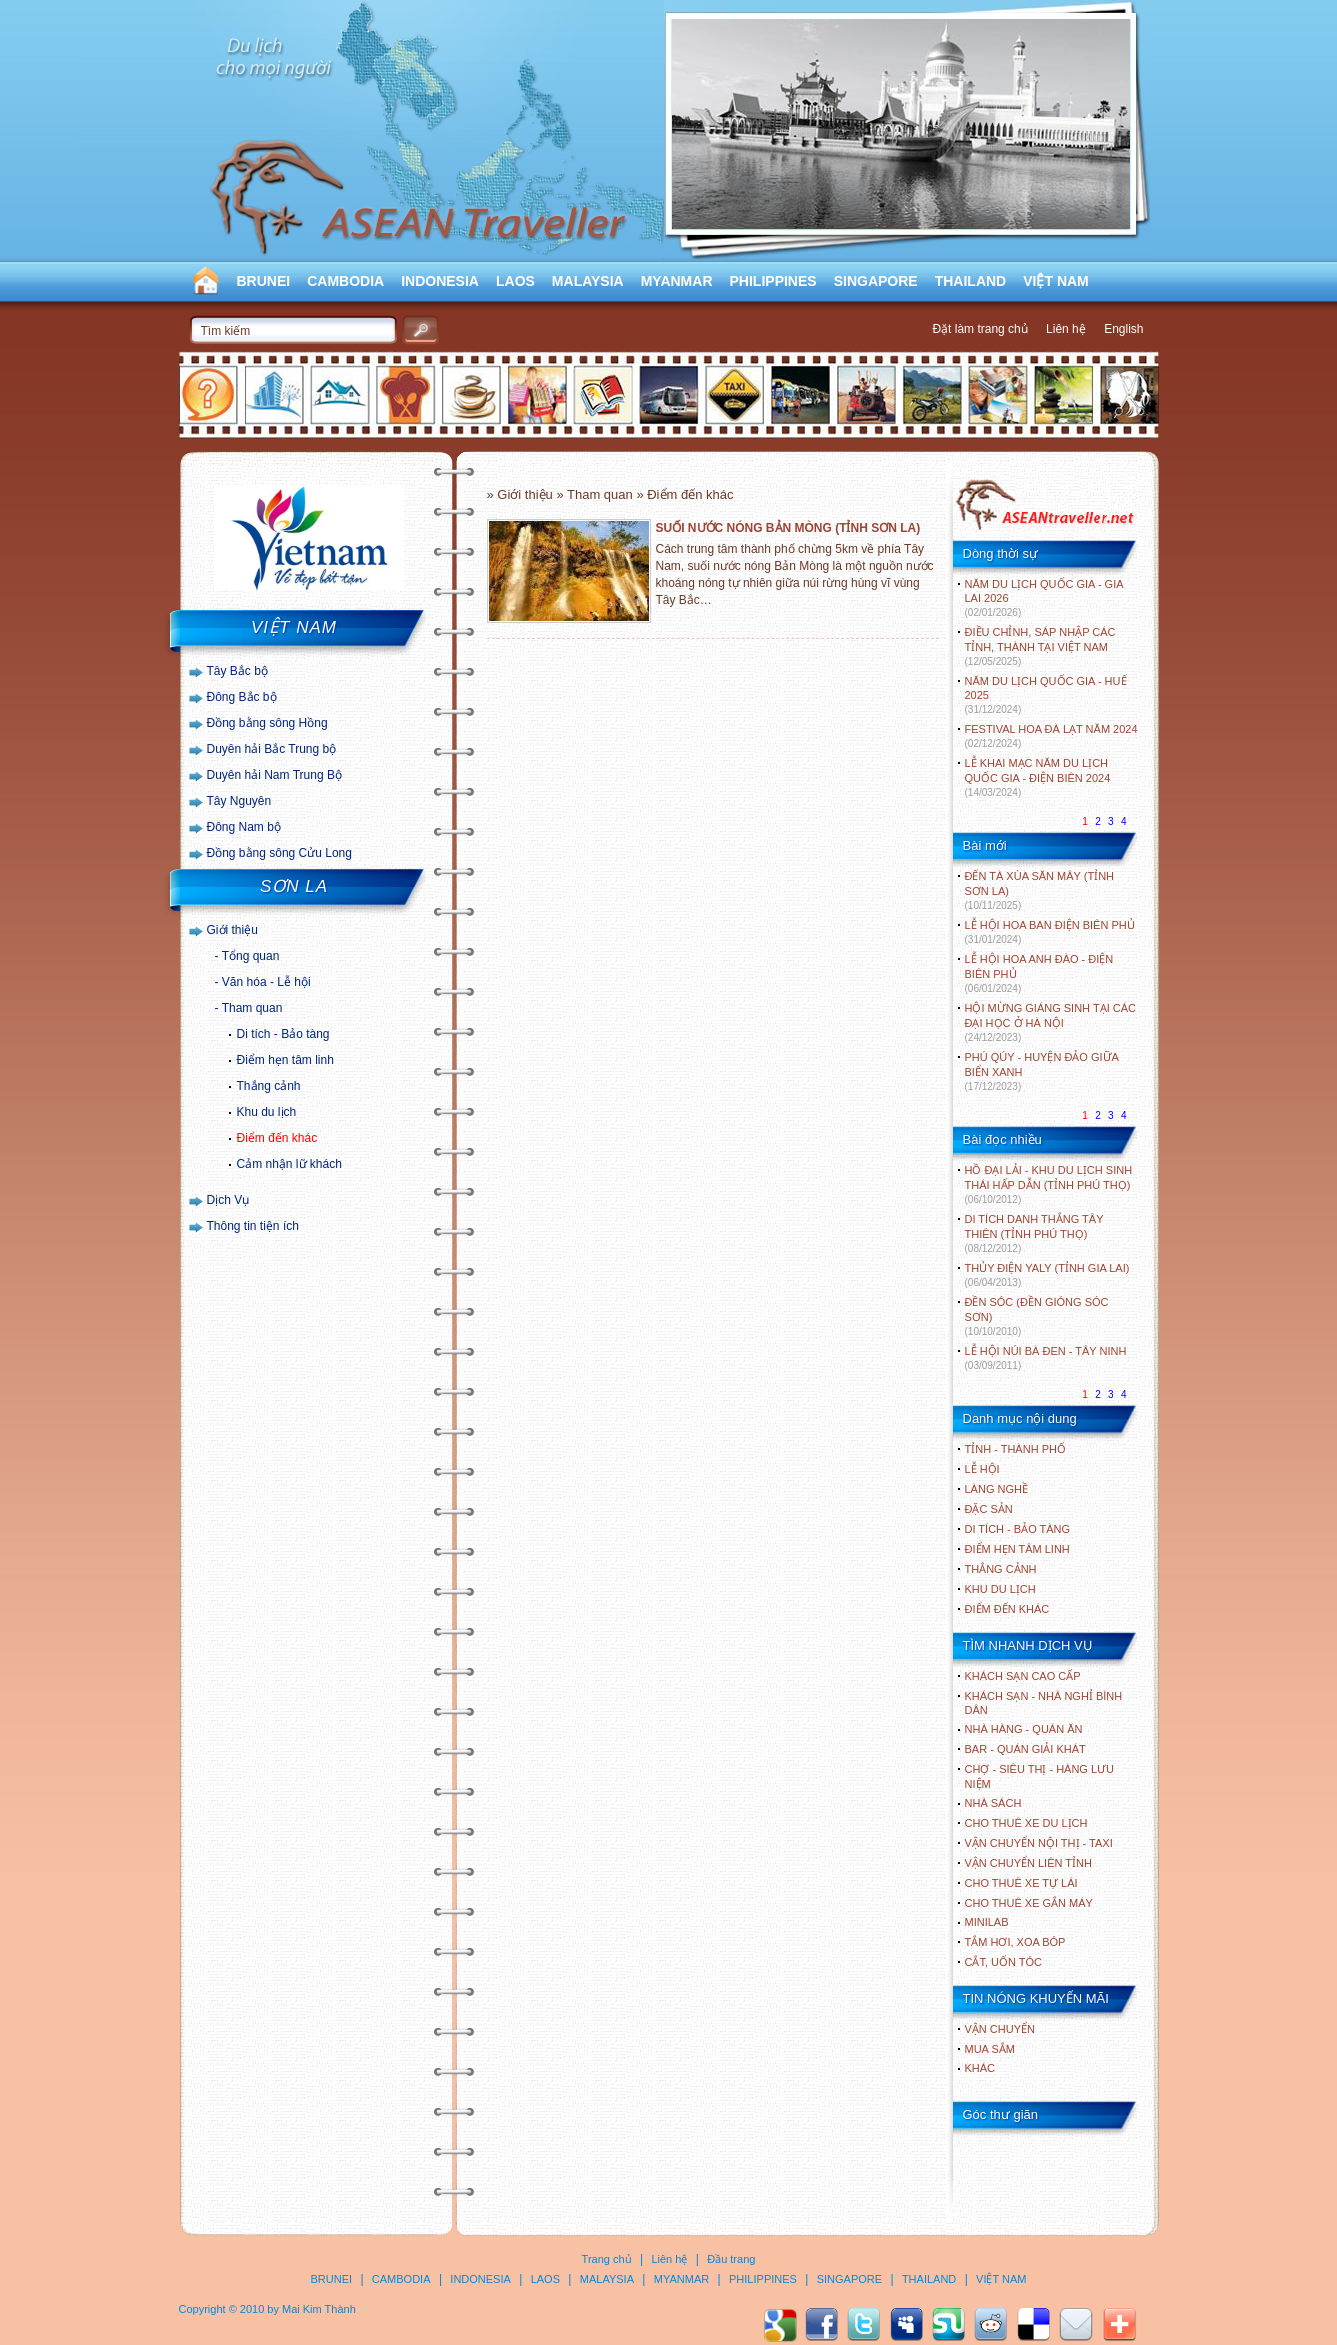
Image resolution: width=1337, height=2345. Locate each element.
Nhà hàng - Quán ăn (1024, 1729)
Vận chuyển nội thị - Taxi (1039, 1843)
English (1123, 329)
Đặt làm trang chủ (979, 329)
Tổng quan (251, 956)
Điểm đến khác (277, 1138)
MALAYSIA (588, 281)
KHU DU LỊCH (1000, 1589)
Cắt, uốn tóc (1004, 1962)
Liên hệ (1066, 329)
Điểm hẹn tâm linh (285, 1060)
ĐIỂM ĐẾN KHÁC (1007, 1609)
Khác (980, 2068)
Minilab (987, 1922)
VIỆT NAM (1056, 281)
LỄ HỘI (982, 1469)
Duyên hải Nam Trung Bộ (274, 775)
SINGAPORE (876, 281)
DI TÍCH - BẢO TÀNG (1018, 1529)
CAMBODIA (345, 281)
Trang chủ (607, 2259)
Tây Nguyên (239, 801)
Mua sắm (990, 2049)
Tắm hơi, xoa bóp (1015, 1942)
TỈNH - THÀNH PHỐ (1015, 1449)
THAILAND (971, 281)
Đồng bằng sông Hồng (267, 723)
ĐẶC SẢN (989, 1509)
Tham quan (252, 1008)
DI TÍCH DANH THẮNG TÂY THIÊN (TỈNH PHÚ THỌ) (1034, 1233)
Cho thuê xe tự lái (1021, 1883)
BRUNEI (264, 281)
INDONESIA (440, 281)
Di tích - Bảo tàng (283, 1034)
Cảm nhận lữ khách (289, 1164)
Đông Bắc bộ (242, 697)
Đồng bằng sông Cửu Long (279, 853)
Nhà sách (993, 1803)
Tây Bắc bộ (237, 671)
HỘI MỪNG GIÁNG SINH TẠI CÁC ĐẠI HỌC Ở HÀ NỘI (1050, 1022)
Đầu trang (731, 2259)
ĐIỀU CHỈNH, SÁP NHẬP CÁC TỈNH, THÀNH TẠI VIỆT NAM (1040, 646)
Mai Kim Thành (319, 2309)
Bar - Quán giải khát (1025, 1749)
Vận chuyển (1000, 2029)
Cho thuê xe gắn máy (1029, 1903)
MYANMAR (677, 281)
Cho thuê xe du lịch (1026, 1823)
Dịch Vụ (228, 1200)
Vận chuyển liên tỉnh (1028, 1863)
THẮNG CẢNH (1001, 1569)
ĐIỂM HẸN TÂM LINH (1017, 1549)
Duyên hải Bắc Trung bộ (272, 749)
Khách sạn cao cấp (1023, 1676)
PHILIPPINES (773, 281)
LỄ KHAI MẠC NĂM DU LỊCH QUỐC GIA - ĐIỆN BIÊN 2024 (1038, 777)
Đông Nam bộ (244, 827)
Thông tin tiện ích (253, 1226)
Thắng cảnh (269, 1086)
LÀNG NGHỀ (996, 1489)
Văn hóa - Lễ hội (266, 982)
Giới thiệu (232, 930)
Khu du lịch (267, 1112)
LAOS (515, 281)
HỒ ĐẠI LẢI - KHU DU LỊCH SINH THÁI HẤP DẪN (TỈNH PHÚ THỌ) (1049, 1184)
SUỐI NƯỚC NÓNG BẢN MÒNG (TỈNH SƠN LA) (788, 528)
